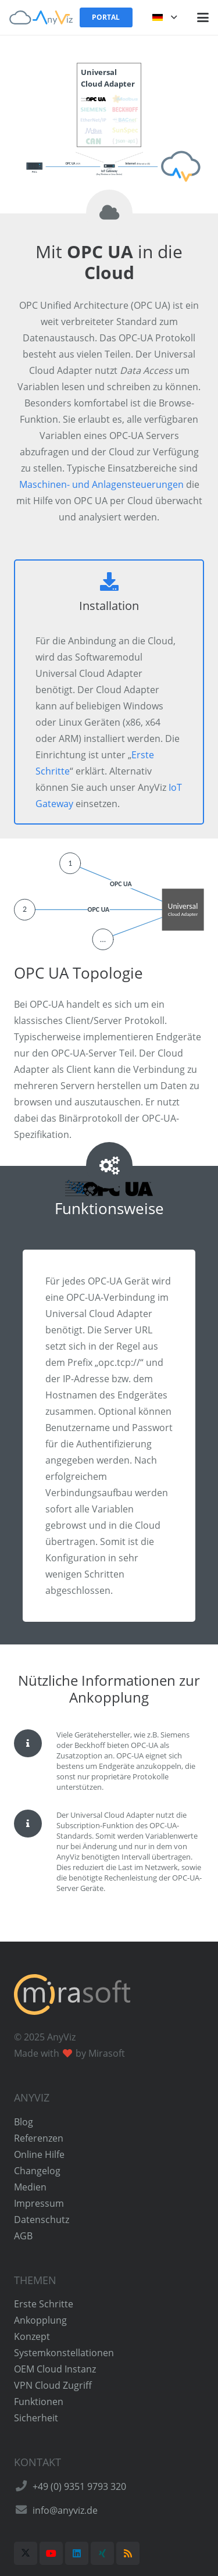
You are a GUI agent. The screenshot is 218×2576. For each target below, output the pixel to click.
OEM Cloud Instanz (55, 2369)
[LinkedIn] (76, 2553)
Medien (30, 2187)
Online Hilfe (39, 2154)
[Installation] (109, 581)
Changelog (37, 2170)
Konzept (32, 2336)
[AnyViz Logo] (41, 17)
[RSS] (128, 2553)
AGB (23, 2235)
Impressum (39, 2203)
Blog (23, 2121)
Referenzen (38, 2138)
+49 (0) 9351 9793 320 (79, 2486)
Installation (109, 605)
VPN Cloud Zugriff (53, 2385)
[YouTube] (51, 2553)
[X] (25, 2553)
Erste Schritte (43, 2303)
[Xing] (102, 2553)
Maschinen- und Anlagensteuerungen (101, 484)
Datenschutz (41, 2219)
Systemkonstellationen (64, 2352)
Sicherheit (36, 2417)
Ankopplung (40, 2320)
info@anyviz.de (65, 2510)
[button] (164, 17)
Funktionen (38, 2401)
